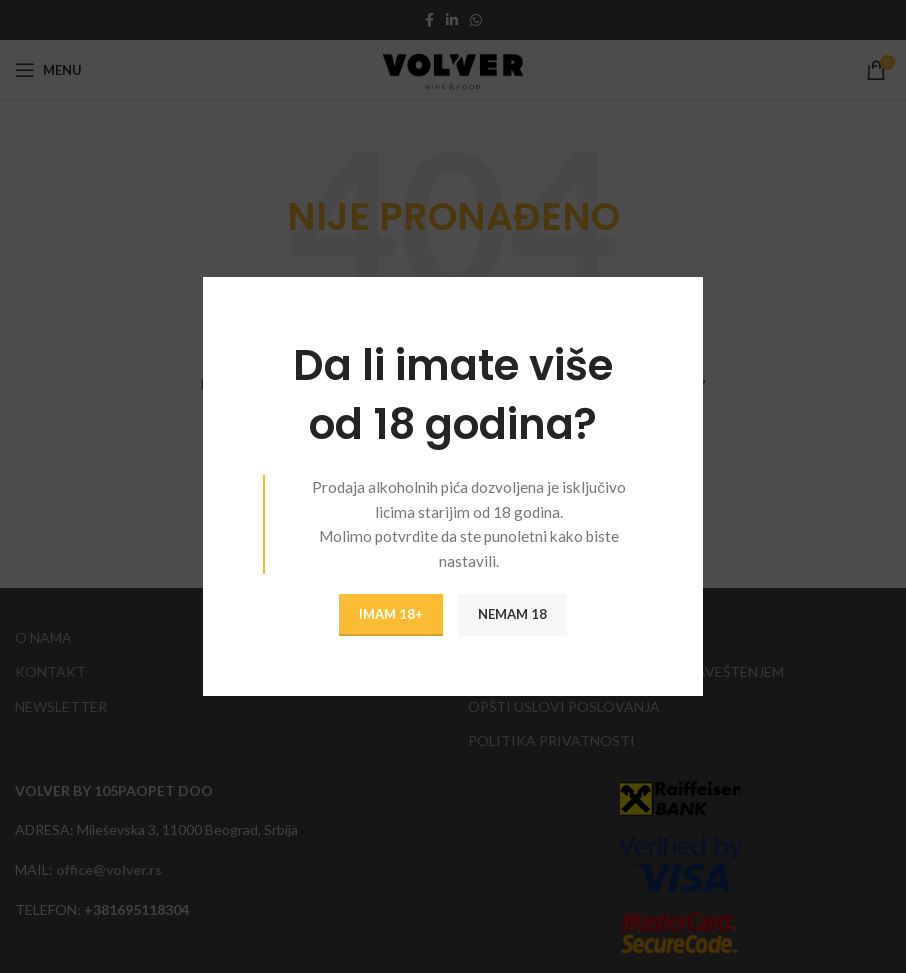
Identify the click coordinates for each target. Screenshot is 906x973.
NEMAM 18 (512, 614)
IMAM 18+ (391, 614)
